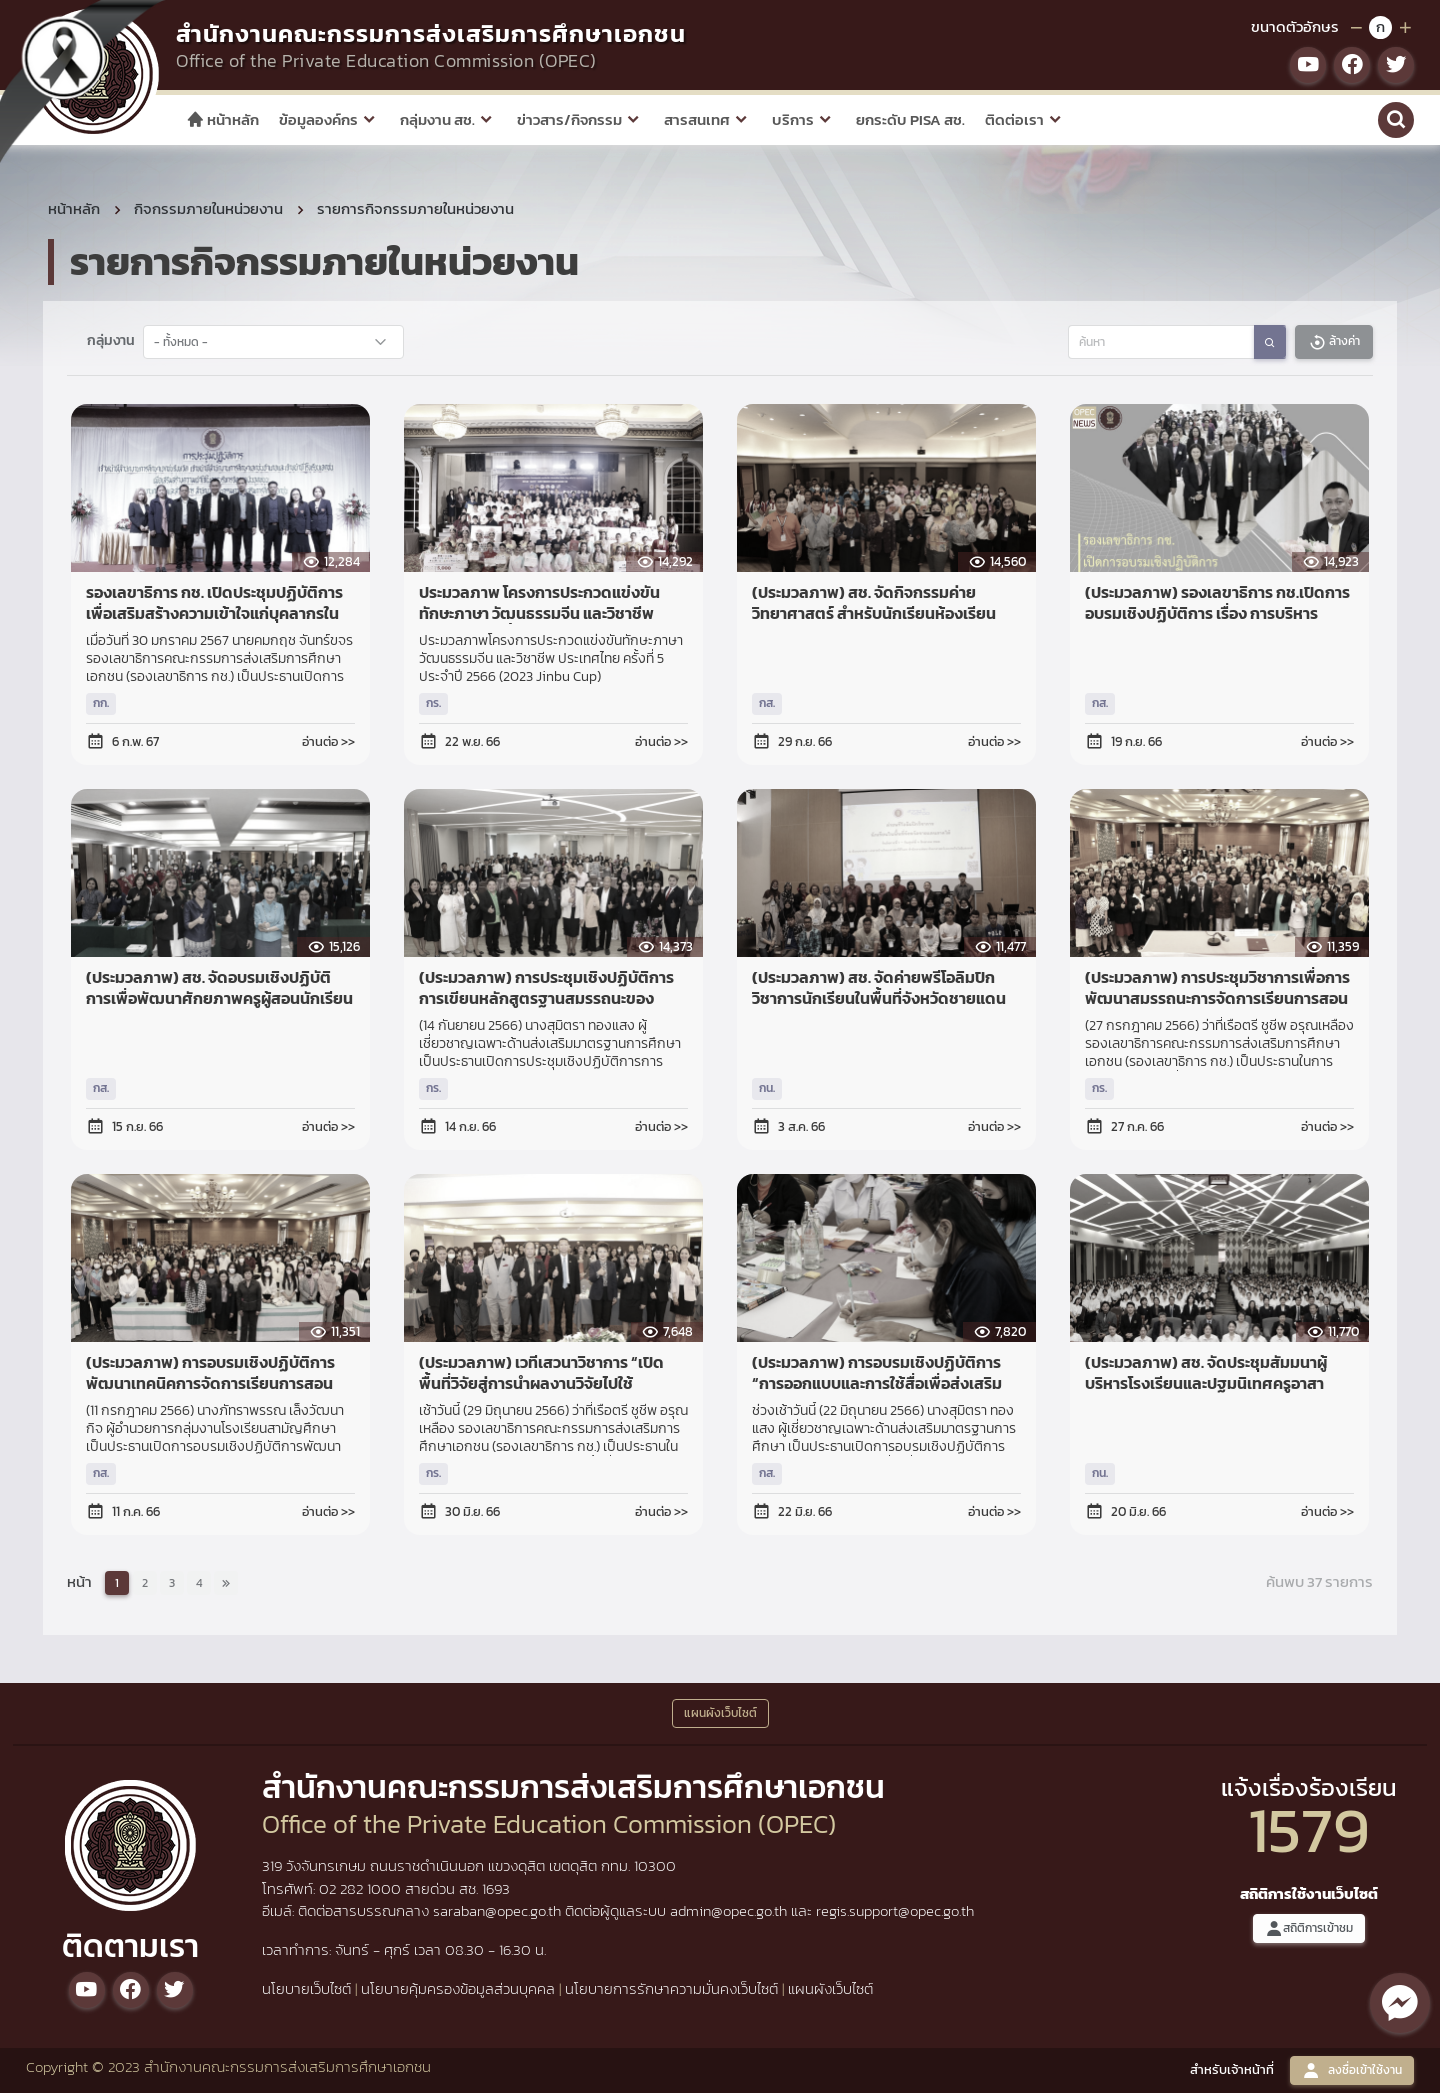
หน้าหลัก (222, 119)
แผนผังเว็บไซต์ (830, 1988)
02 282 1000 (362, 1888)
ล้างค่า (1334, 341)
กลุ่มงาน (111, 340)
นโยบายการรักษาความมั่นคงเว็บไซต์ (671, 1988)
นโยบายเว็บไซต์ (306, 1988)
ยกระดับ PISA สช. (910, 119)
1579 (1309, 1829)
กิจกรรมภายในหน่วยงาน (208, 208)
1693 (496, 1888)
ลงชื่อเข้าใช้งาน (1352, 2070)
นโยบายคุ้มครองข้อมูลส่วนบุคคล (458, 1988)
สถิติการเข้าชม (1309, 1928)
